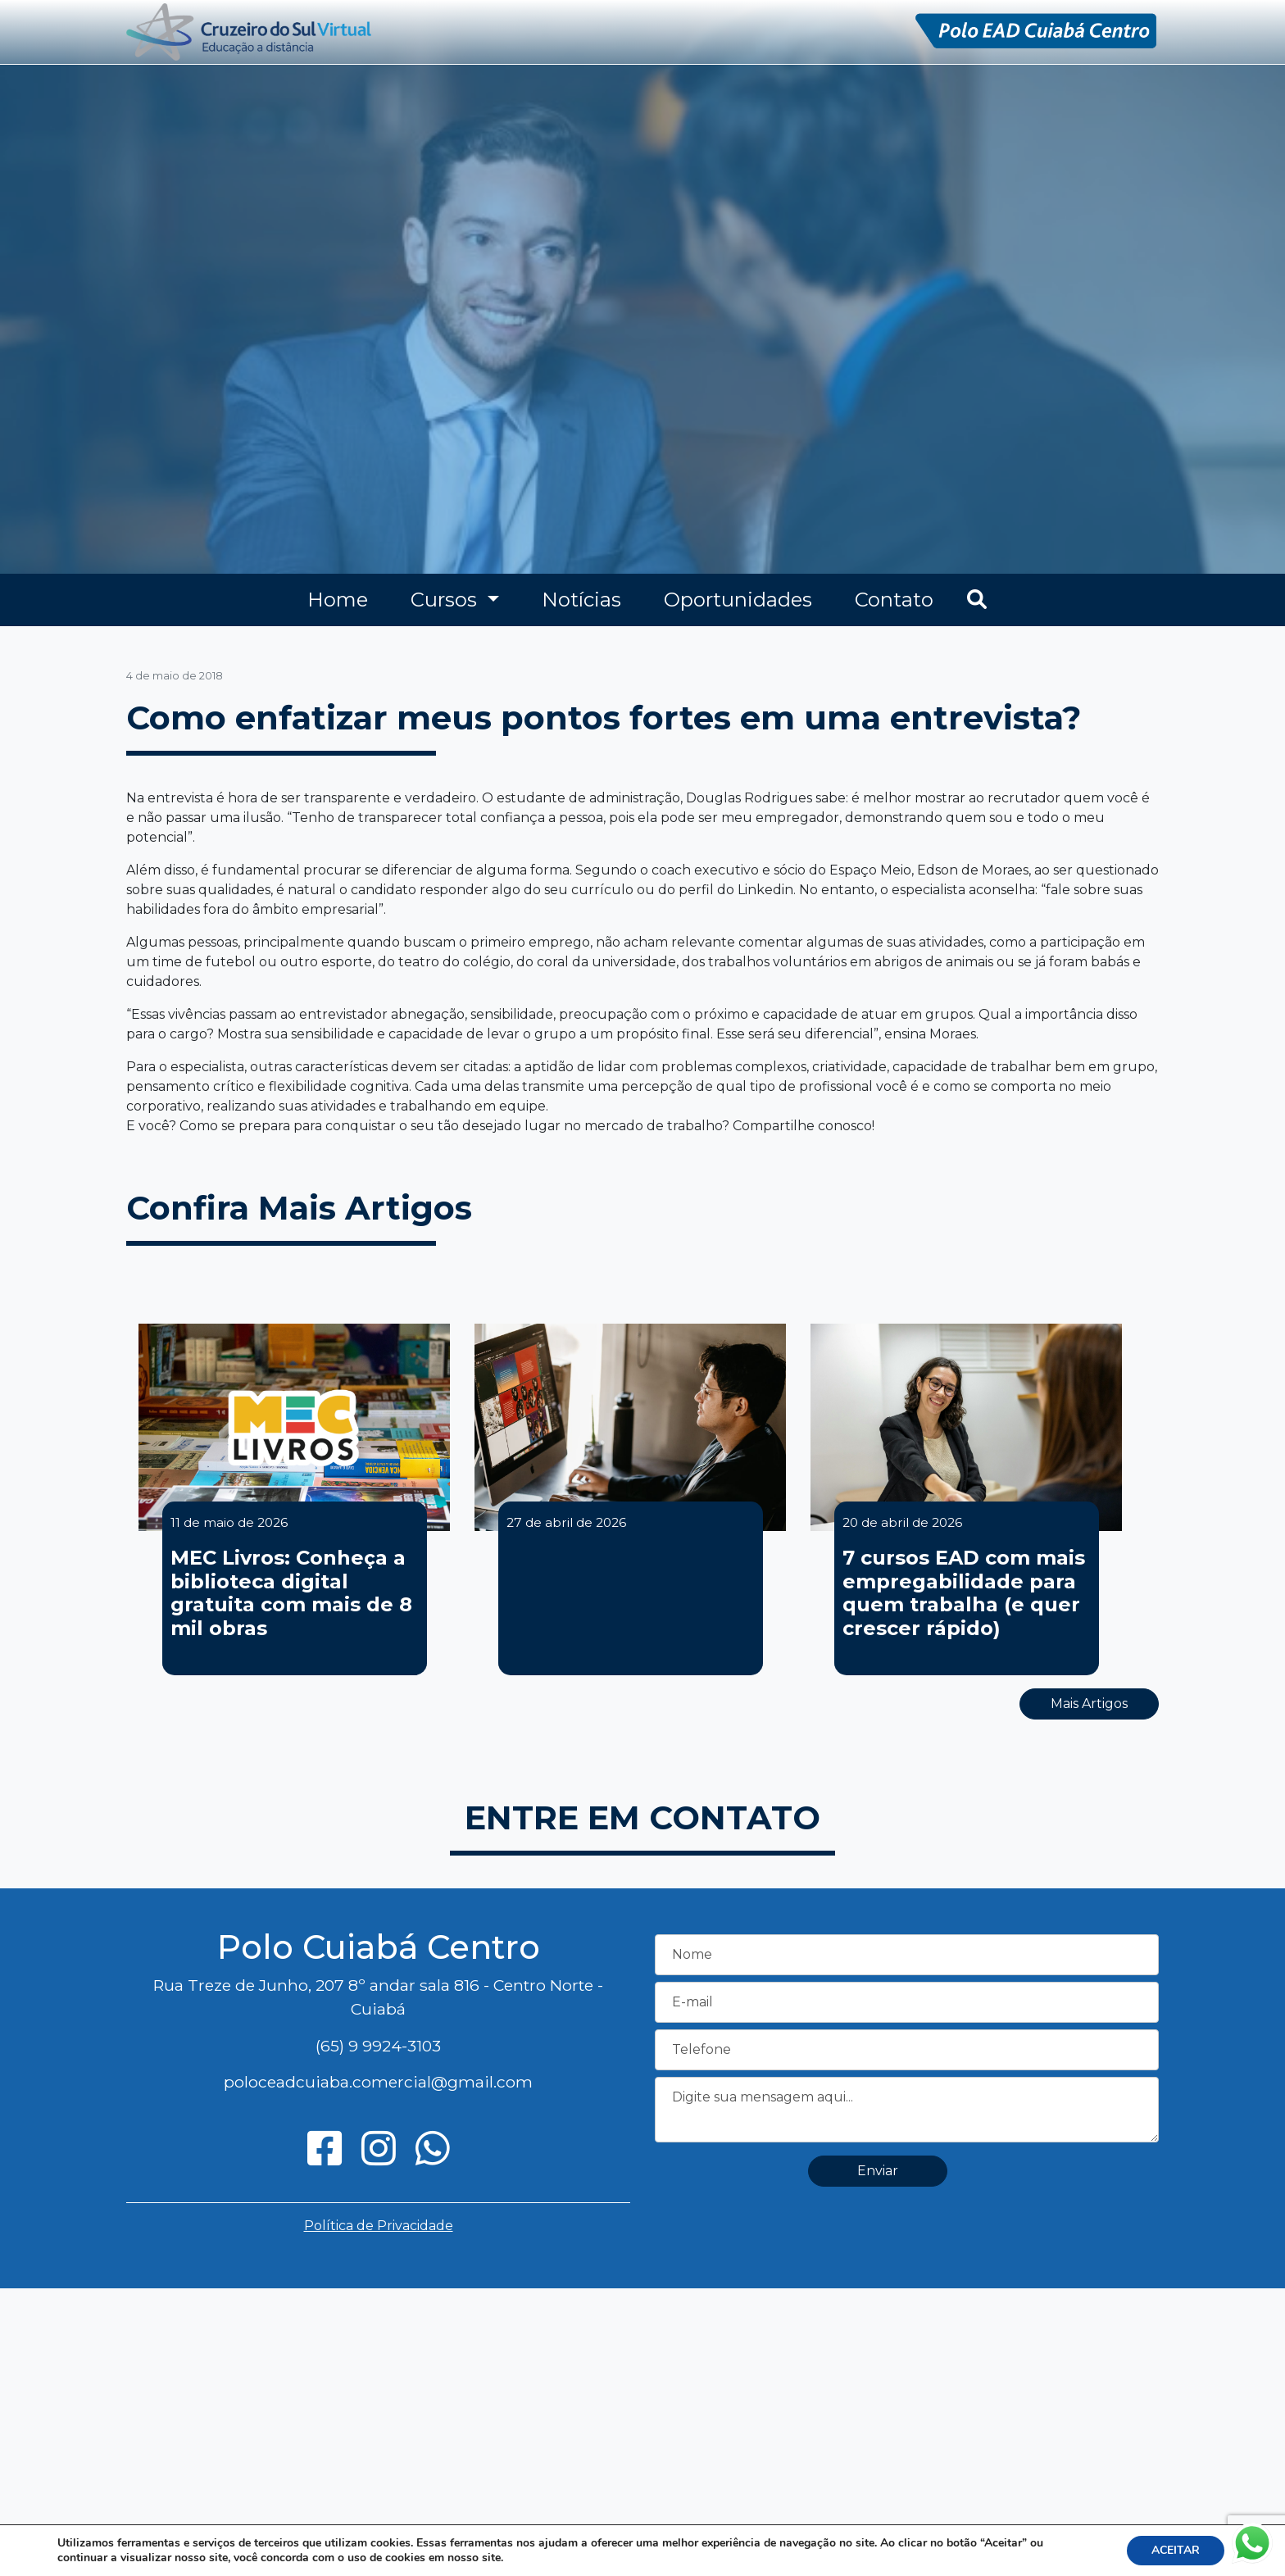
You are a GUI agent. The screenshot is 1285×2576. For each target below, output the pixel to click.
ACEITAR (1175, 2550)
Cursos (446, 599)
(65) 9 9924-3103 (378, 2046)
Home (337, 599)
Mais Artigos (1089, 1703)
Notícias (581, 599)
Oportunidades (738, 599)
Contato (894, 599)
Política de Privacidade (378, 2225)
